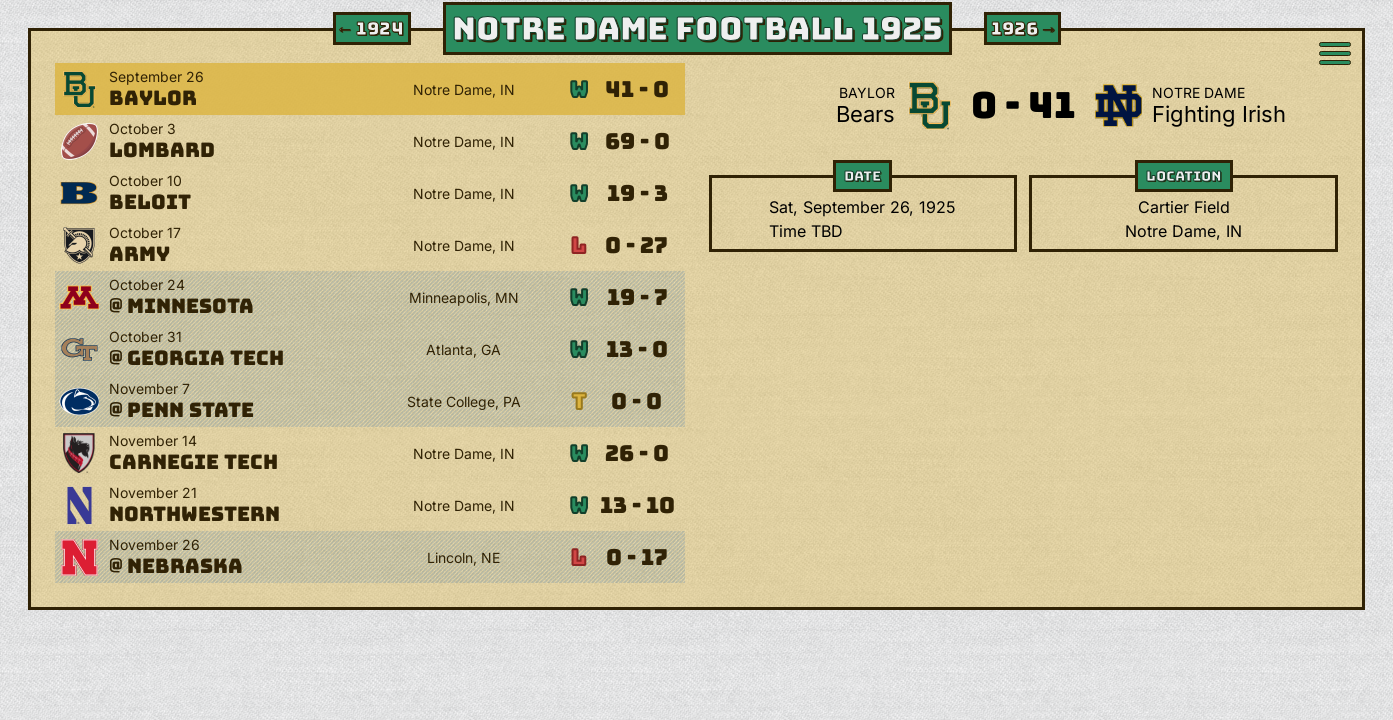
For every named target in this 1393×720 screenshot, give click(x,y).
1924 (370, 28)
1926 (1024, 28)
